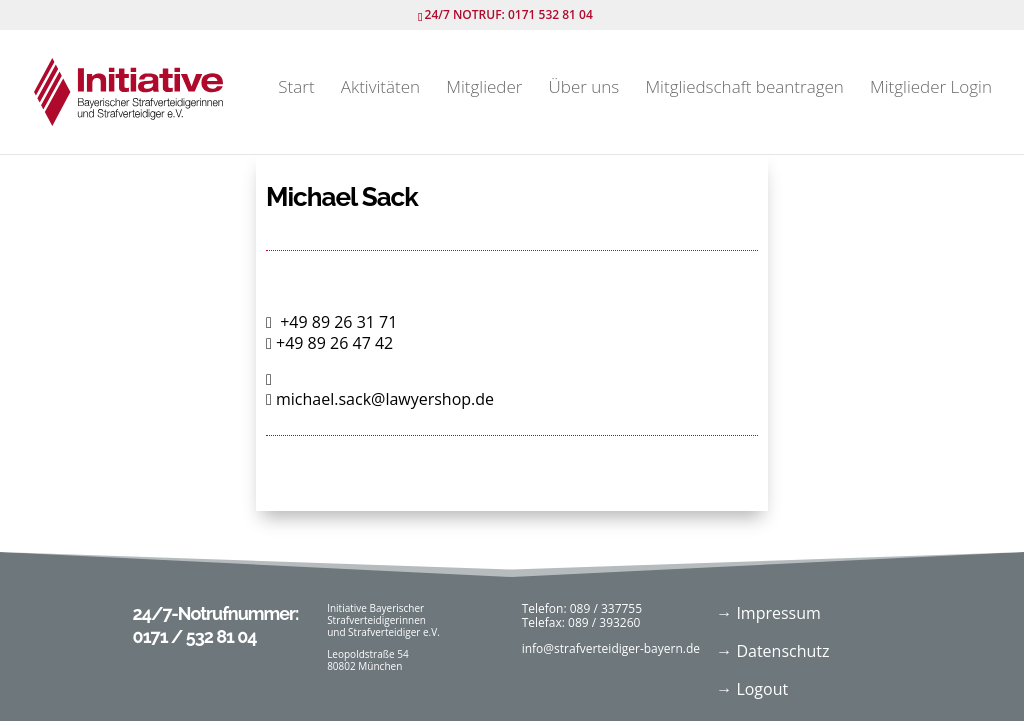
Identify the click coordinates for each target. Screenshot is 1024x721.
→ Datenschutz (772, 651)
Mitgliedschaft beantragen (744, 89)
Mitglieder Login (931, 89)
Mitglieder (484, 89)
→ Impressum (768, 613)
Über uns (584, 89)
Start (296, 89)
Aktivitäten (380, 89)
